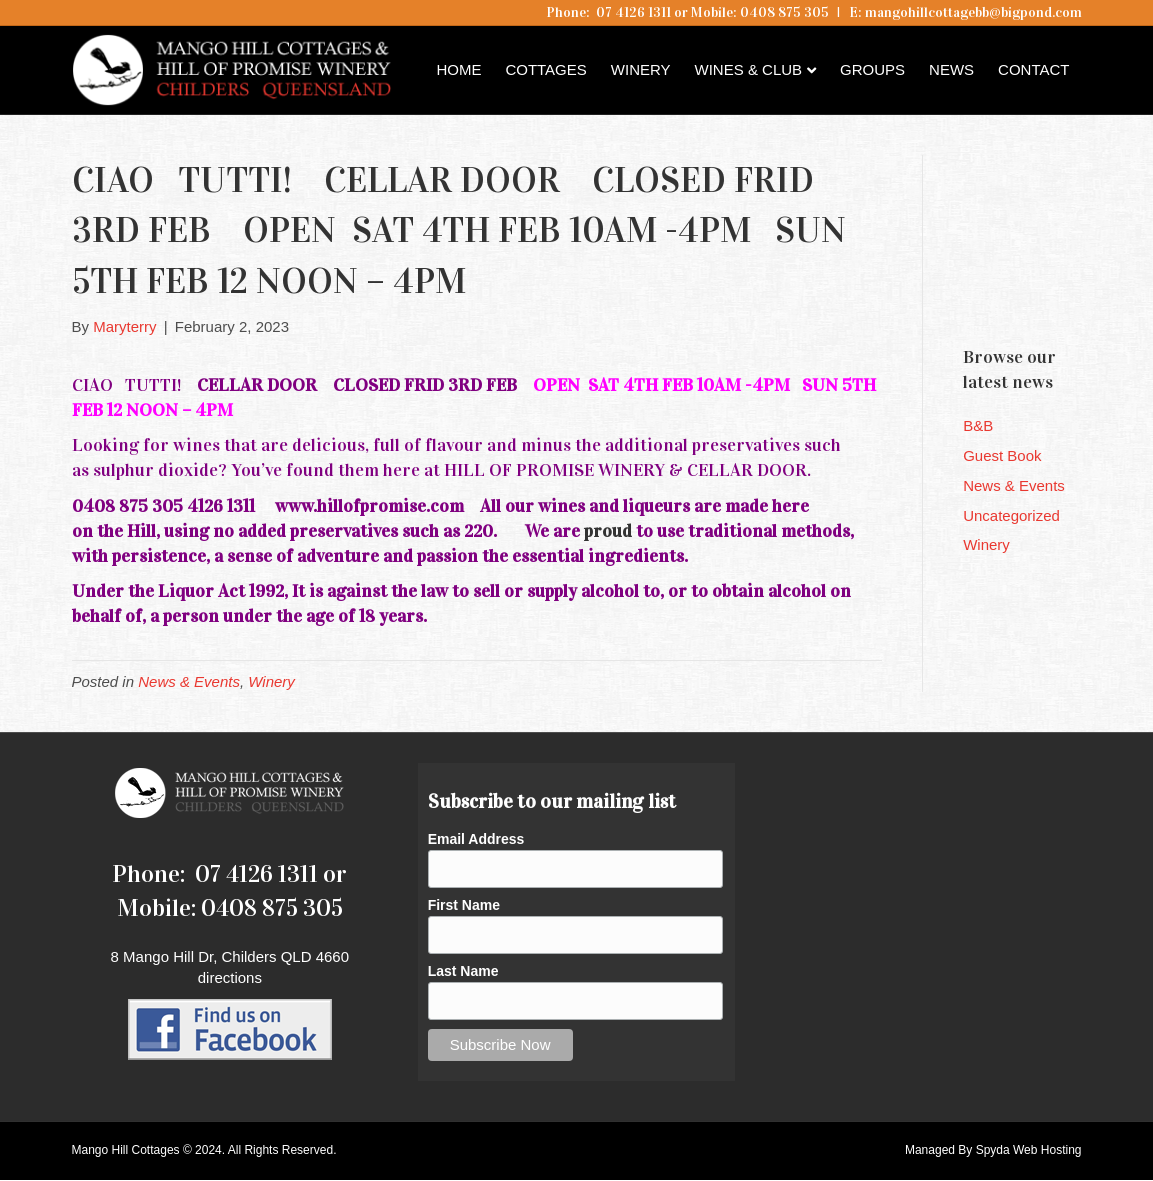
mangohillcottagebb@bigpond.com (973, 12)
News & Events (189, 681)
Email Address (476, 839)
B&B (978, 425)
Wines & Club (749, 69)
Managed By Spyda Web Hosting (993, 1150)
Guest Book (1002, 455)
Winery (641, 69)
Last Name (463, 971)
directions (230, 977)
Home (458, 69)
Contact (1033, 69)
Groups (872, 69)
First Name (464, 905)
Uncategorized (1011, 515)
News (951, 69)
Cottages (545, 69)
